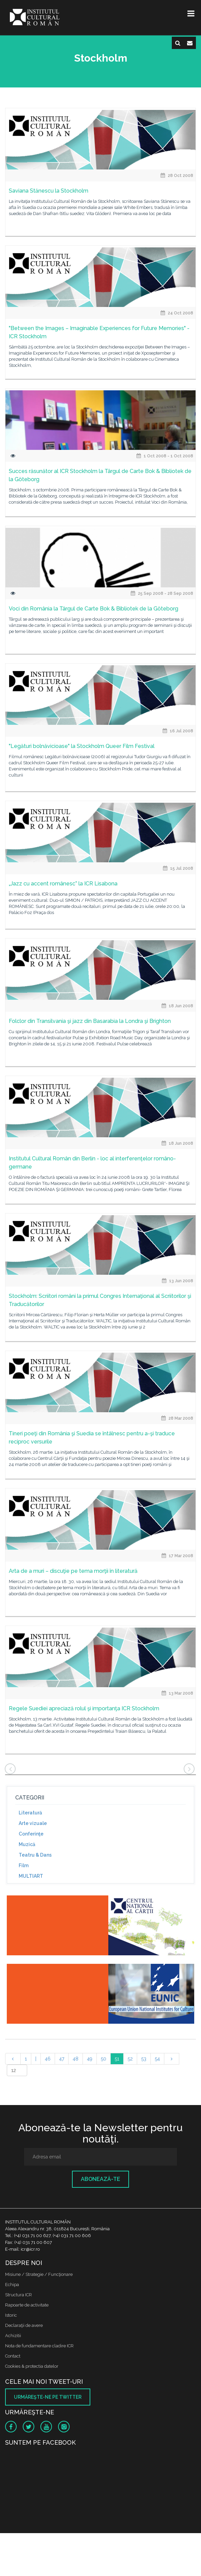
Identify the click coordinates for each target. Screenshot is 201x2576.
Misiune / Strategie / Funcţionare (39, 2274)
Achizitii (13, 2335)
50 (103, 2058)
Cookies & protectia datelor (31, 2366)
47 (61, 2058)
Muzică (27, 1844)
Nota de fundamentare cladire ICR (39, 2345)
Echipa (12, 2284)
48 (75, 2058)
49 (89, 2058)
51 (117, 2058)
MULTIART (31, 1876)
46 (48, 2058)
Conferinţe (31, 1834)
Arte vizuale (33, 1823)
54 (157, 2058)
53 (143, 2058)
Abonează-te (100, 2179)
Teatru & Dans (35, 1855)
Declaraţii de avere (24, 2325)
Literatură (30, 1812)
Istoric (11, 2315)
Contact (12, 2356)
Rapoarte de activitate (27, 2305)
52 (130, 2058)
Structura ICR (18, 2294)
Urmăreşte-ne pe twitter (47, 2397)
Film (24, 1865)
